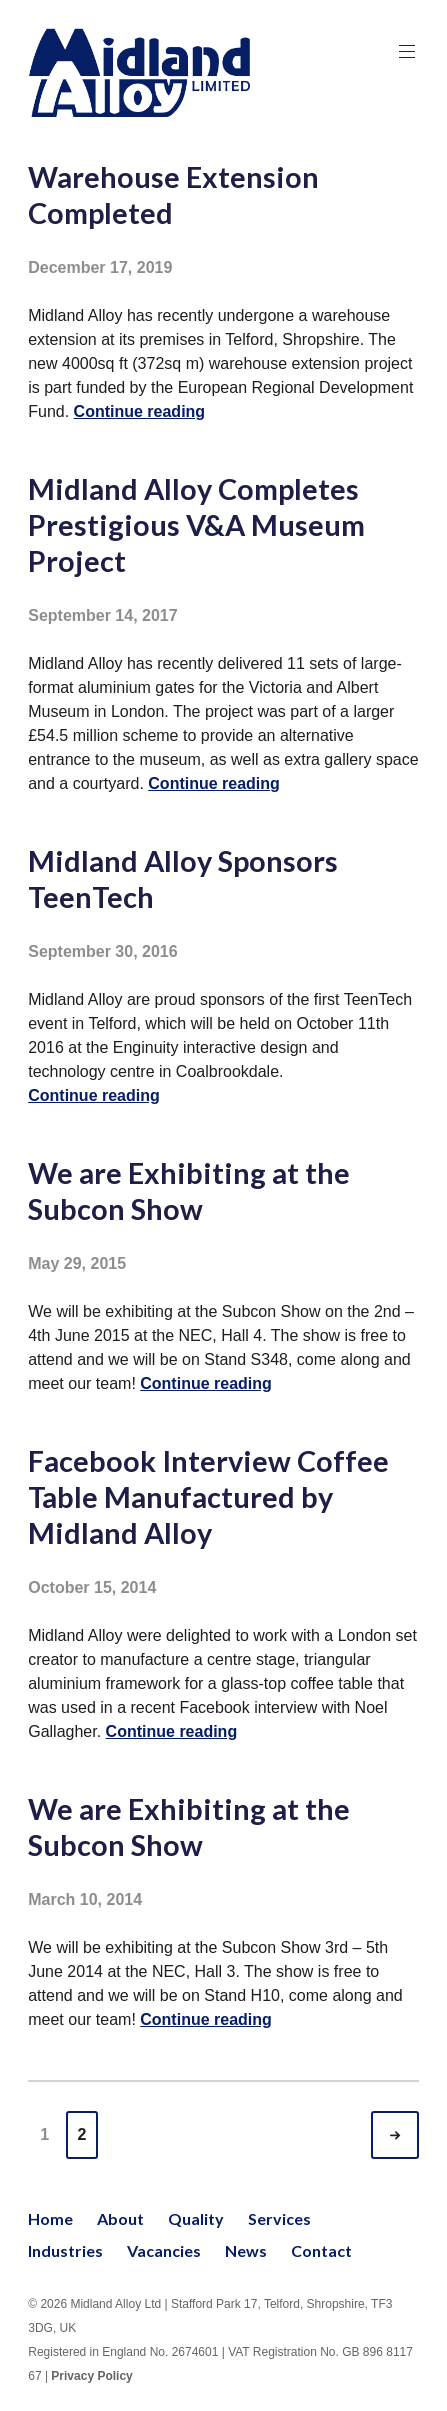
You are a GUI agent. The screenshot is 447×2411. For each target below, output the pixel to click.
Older (413, 2135)
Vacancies (164, 2250)
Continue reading (140, 411)
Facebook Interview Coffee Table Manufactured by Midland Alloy (208, 1497)
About (120, 2218)
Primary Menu (405, 51)
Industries (65, 2250)
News (246, 2250)
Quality (196, 2218)
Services (279, 2218)
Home (50, 2218)
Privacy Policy (91, 2376)
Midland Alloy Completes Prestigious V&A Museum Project (196, 525)
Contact (321, 2250)
